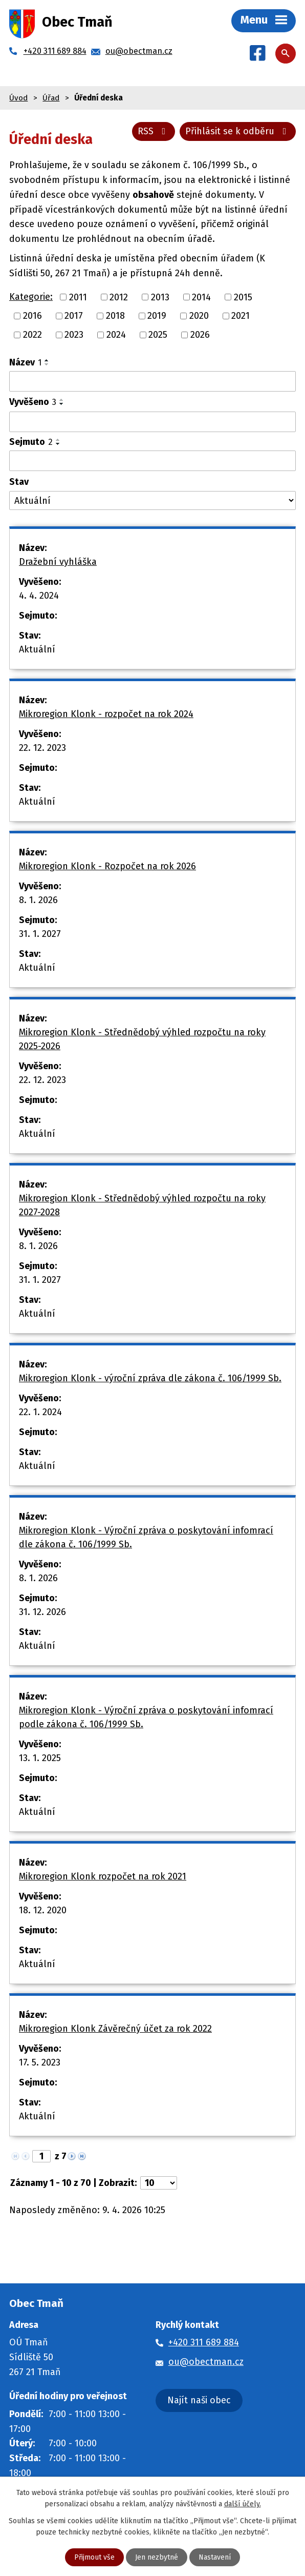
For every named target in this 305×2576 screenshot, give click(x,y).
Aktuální (37, 649)
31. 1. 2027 (40, 933)
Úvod (18, 98)
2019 (156, 315)
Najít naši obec (199, 2400)
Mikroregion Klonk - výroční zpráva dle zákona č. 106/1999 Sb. (150, 1378)
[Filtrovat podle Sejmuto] (152, 461)
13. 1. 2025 (40, 1758)
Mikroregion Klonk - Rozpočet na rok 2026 (107, 866)
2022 (32, 334)
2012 (119, 296)
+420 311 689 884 (203, 2342)
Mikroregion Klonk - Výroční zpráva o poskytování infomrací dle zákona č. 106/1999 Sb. (146, 1537)
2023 (73, 334)
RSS (154, 131)
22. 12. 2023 (42, 747)
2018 (115, 315)
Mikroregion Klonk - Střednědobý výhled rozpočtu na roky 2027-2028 (142, 1205)
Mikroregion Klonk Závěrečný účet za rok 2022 (115, 2028)
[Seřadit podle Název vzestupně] (47, 360)
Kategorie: (31, 296)
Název (25, 362)
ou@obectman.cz (206, 2361)
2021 (240, 315)
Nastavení (215, 2557)
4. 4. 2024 (39, 595)
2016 (32, 315)
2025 (157, 334)
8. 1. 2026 (38, 900)
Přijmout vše (94, 2557)
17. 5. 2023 (39, 2062)
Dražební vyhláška (58, 561)
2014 (201, 296)
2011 (78, 296)
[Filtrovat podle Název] (152, 381)
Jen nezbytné (156, 2557)
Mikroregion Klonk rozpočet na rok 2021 (102, 1876)
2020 (199, 315)
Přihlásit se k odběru (238, 131)
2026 (200, 334)
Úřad (50, 98)
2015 (243, 296)
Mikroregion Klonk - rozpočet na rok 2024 (106, 714)
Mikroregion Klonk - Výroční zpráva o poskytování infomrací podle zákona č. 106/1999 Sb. (146, 1717)
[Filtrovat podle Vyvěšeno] (152, 422)
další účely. (242, 2504)
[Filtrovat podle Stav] (152, 500)
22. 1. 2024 (40, 1412)
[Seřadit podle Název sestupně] (47, 364)
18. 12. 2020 (43, 1910)
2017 (73, 315)
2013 (160, 296)
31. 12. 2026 (42, 1612)
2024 (116, 334)
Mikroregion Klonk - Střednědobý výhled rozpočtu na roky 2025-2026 (142, 1039)
